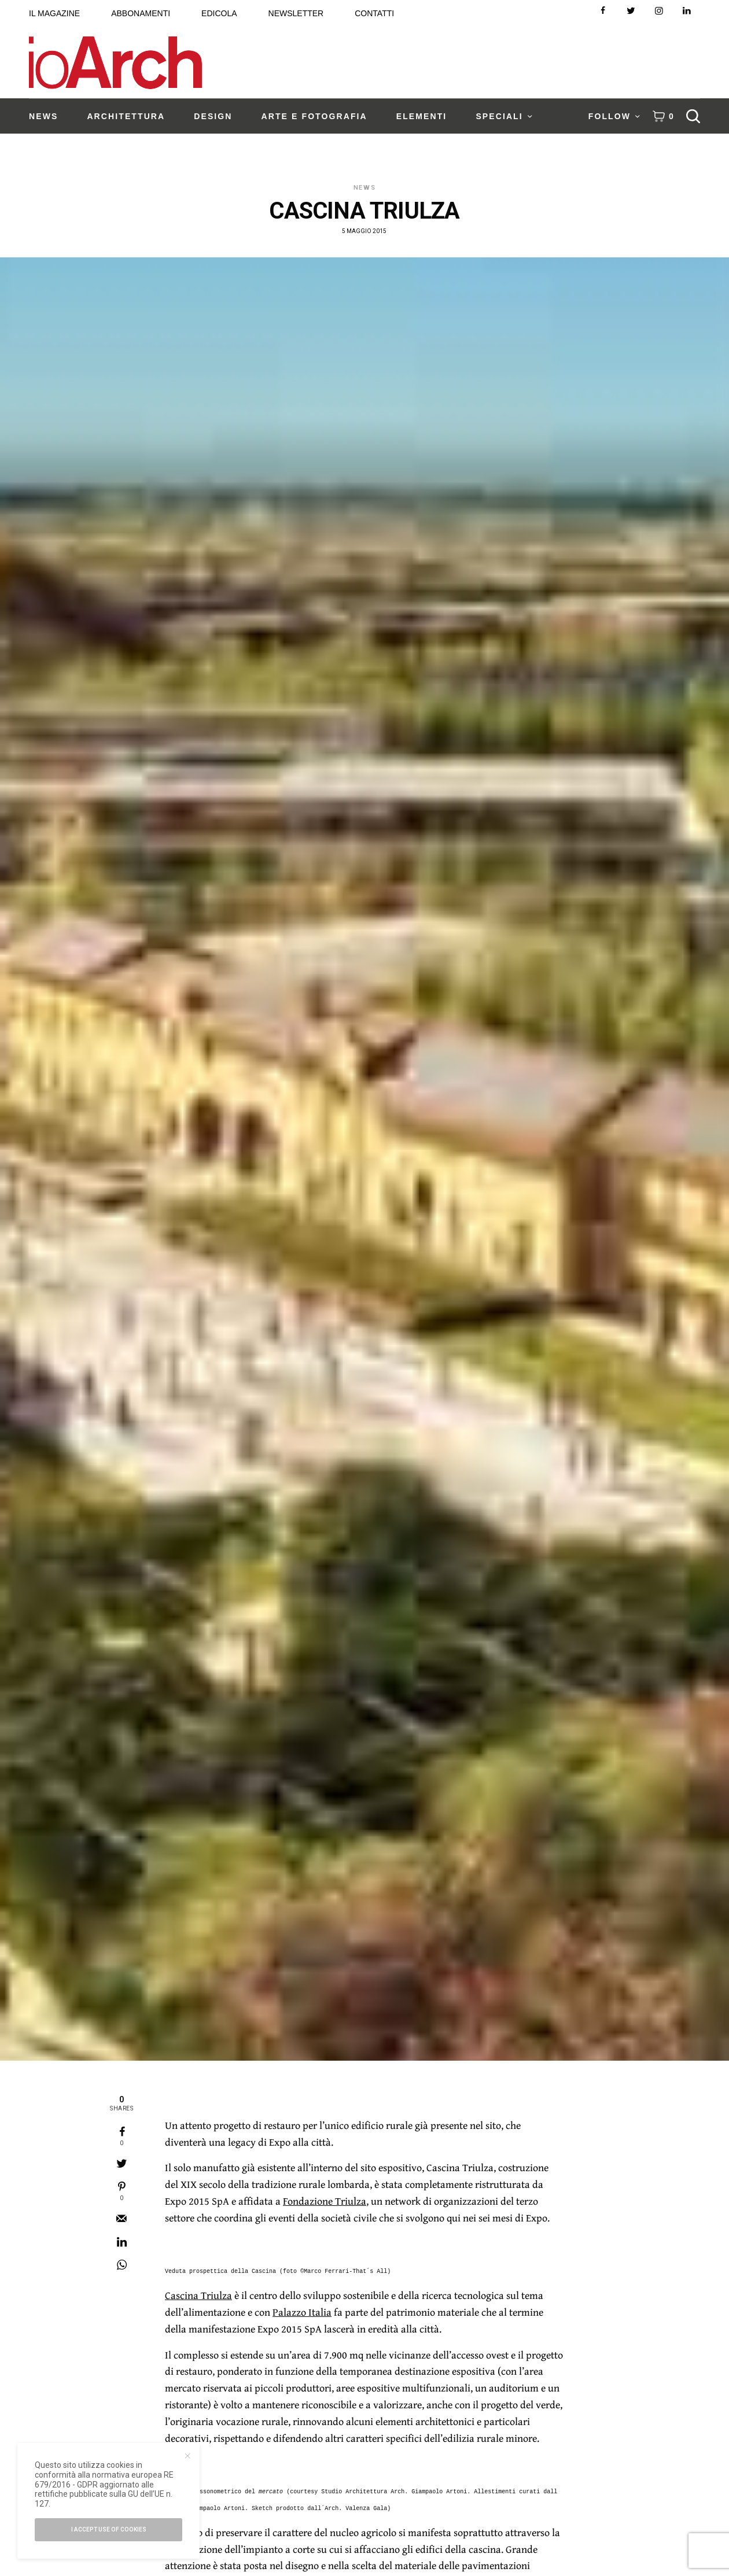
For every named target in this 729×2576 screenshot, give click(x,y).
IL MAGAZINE (54, 13)
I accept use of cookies (108, 2529)
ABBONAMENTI (140, 13)
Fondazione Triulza (324, 2201)
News (365, 187)
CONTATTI (374, 13)
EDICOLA (219, 13)
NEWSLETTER (296, 13)
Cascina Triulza (198, 2295)
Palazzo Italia (302, 2312)
